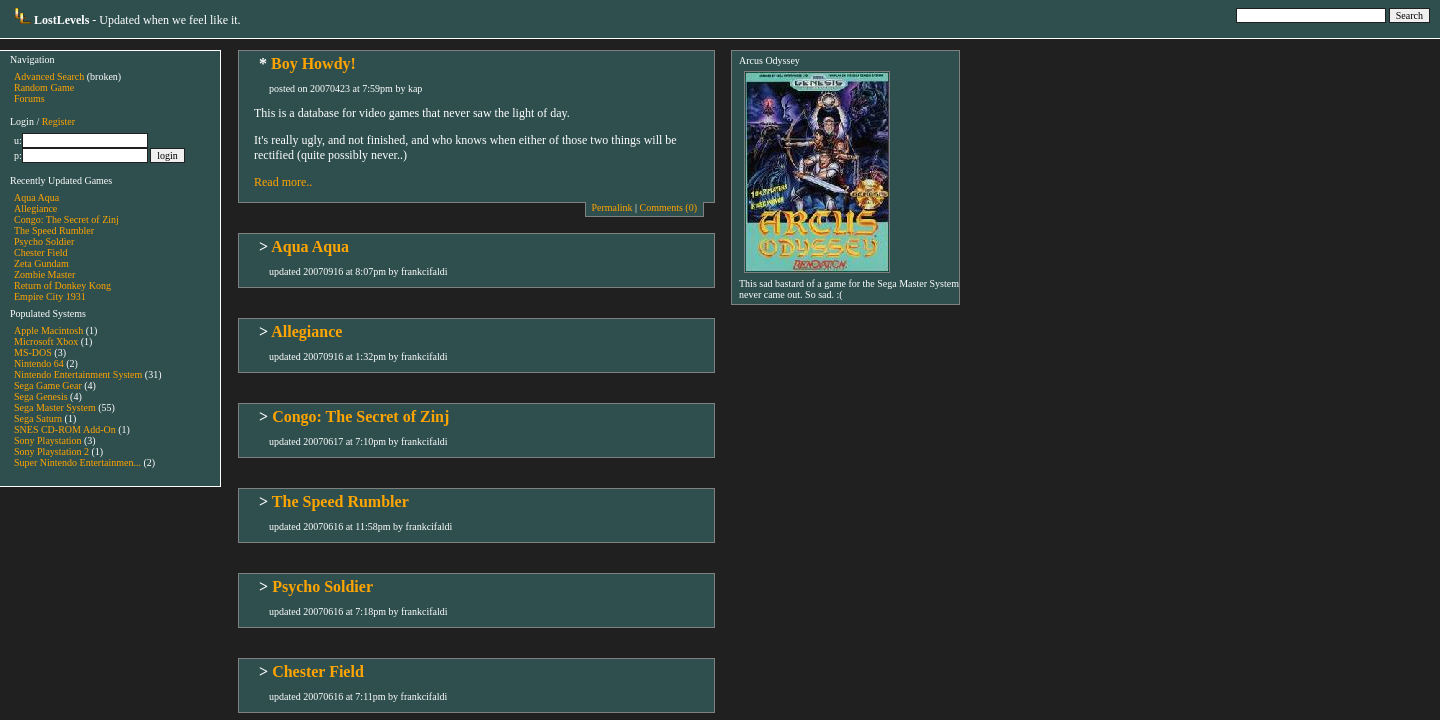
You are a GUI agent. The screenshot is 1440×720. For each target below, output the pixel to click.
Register (58, 121)
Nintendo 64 (39, 363)
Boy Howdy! (313, 63)
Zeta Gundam (41, 263)
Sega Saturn (38, 418)
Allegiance (35, 208)
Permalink (611, 207)
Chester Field (41, 252)
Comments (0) (669, 207)
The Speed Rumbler (54, 230)
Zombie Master (44, 274)
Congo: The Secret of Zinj (66, 219)
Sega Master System (55, 407)
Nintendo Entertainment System (78, 374)
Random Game (44, 87)
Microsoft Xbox (46, 341)
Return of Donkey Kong (62, 285)
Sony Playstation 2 (51, 451)
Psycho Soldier (44, 241)
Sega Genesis (41, 396)
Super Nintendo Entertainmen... (77, 462)
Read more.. (283, 182)
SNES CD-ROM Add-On (65, 429)
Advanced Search (49, 76)
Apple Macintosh (48, 330)
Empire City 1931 (50, 296)
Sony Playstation (48, 440)
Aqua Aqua (36, 197)
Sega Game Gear (48, 385)
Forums (29, 98)
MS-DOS (33, 352)
